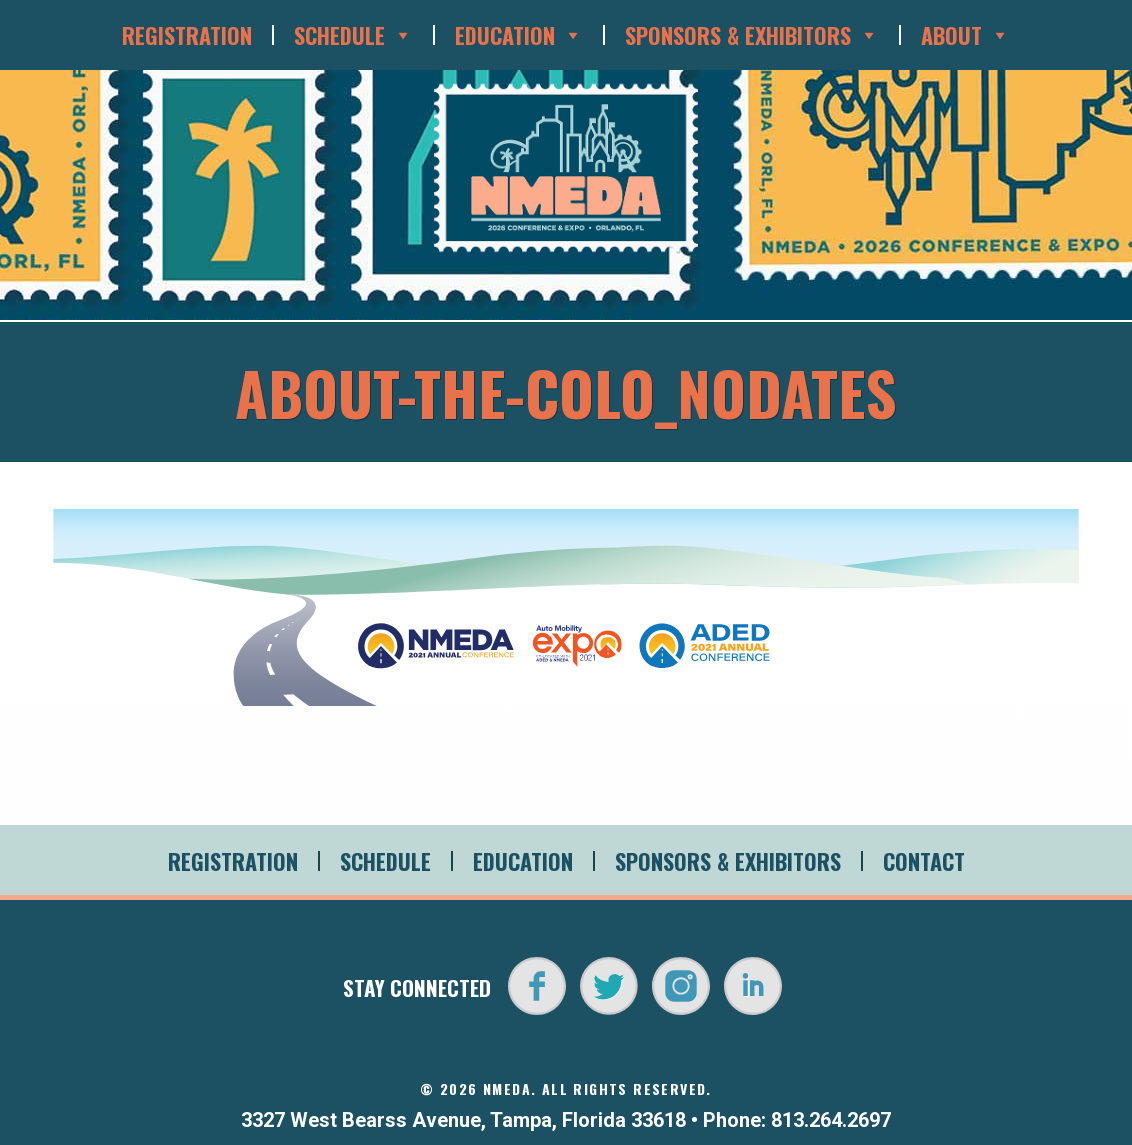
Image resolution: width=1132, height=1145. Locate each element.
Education (519, 35)
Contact (924, 861)
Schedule (353, 35)
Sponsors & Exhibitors (752, 35)
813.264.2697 (831, 1120)
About (965, 35)
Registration (187, 35)
